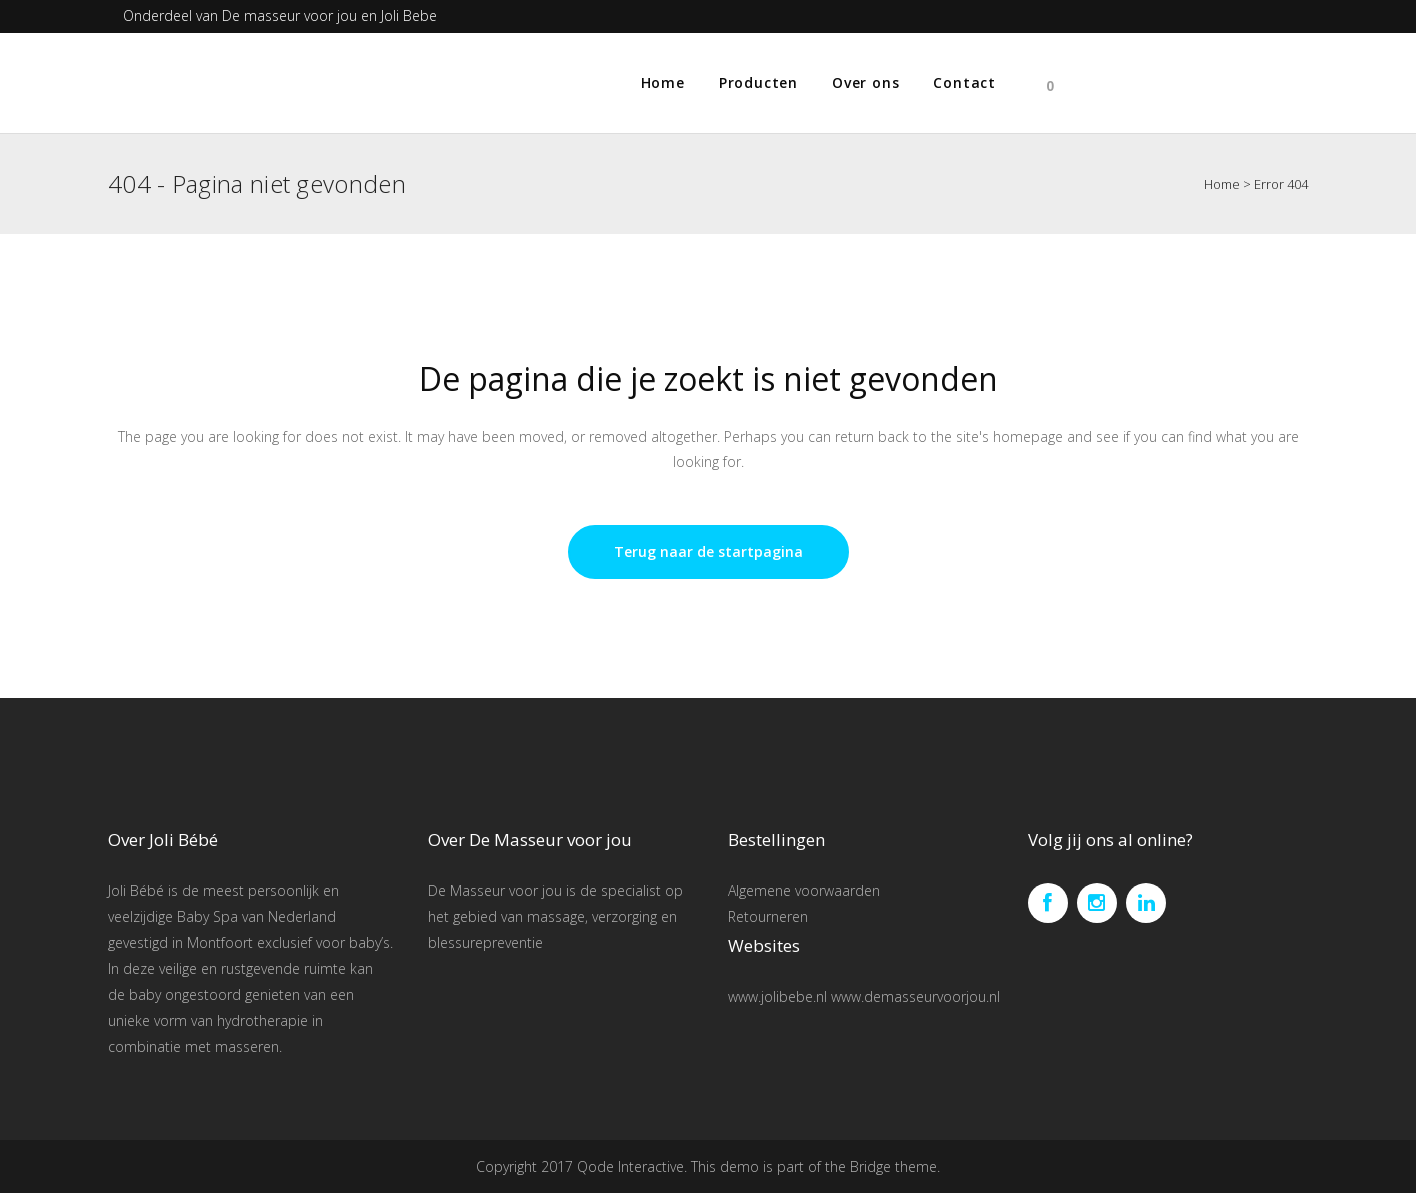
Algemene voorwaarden (804, 890)
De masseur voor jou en (301, 15)
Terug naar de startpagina (708, 551)
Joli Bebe (409, 15)
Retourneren (768, 916)
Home (1222, 184)
